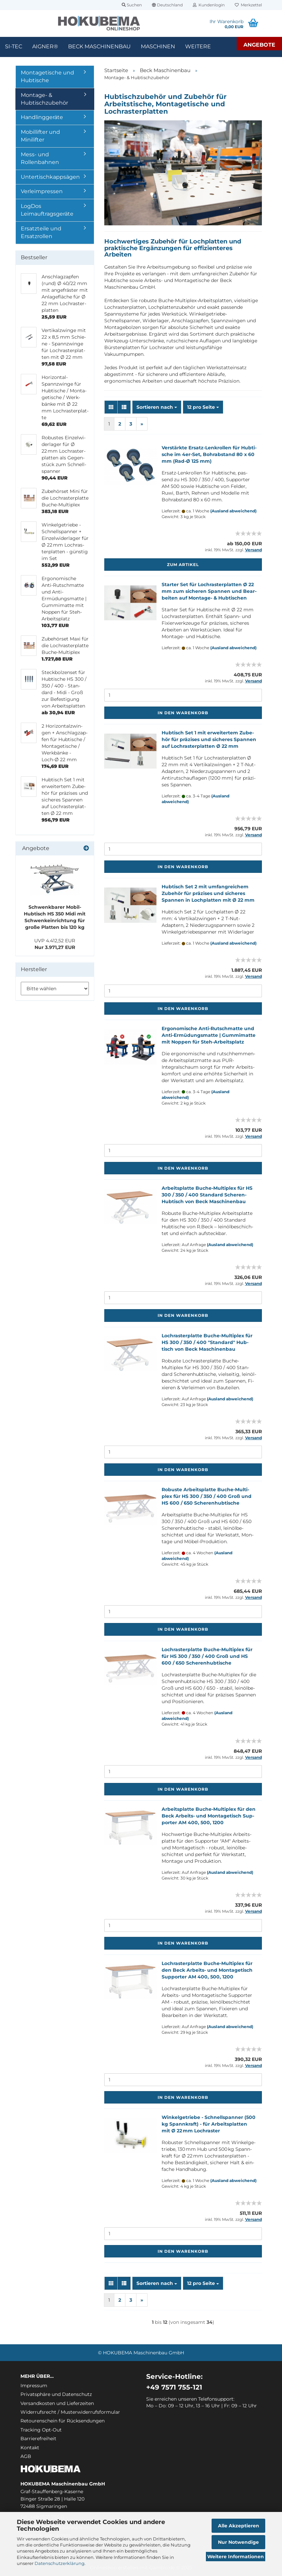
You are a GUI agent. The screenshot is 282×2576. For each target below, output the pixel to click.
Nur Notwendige (238, 2542)
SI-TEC (13, 46)
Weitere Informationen (235, 2557)
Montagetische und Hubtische (47, 76)
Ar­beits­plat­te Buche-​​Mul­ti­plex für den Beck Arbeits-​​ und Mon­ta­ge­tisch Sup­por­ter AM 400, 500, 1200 (209, 1816)
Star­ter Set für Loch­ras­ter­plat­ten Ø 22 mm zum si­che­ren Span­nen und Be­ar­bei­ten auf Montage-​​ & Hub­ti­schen (209, 591)
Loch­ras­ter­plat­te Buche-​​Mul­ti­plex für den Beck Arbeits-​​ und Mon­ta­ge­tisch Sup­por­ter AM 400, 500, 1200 (207, 1970)
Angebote (259, 45)
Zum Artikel (183, 564)
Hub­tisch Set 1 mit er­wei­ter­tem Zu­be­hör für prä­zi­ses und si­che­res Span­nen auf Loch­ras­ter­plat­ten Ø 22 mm (209, 739)
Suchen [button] (132, 4)
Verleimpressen (42, 191)
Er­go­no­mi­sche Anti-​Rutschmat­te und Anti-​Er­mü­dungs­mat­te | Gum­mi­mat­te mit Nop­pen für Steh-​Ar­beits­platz (209, 1035)
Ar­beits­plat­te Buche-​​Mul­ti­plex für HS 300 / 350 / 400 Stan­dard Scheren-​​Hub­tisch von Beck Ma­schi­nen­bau (207, 1195)
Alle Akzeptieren (238, 2526)
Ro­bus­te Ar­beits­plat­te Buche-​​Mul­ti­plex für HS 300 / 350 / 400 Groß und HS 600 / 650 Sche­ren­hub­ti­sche (206, 1496)
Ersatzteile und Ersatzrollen (41, 232)
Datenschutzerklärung (59, 2563)
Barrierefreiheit (38, 2438)
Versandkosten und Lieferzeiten (57, 2403)
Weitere (198, 46)
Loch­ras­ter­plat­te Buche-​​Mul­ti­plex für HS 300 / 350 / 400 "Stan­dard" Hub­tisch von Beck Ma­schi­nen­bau (207, 1342)
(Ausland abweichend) (233, 510)
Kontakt (29, 2448)
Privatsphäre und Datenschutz (56, 2394)
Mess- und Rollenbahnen (40, 158)
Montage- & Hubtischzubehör (44, 99)
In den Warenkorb (183, 712)
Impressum (33, 2386)
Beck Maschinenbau (99, 46)
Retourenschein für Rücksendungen (62, 2421)
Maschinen (158, 46)
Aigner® (45, 46)
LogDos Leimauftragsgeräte (47, 210)
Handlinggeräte (42, 117)
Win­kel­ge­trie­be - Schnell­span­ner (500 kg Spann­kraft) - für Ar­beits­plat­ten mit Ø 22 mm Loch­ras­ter (209, 2124)
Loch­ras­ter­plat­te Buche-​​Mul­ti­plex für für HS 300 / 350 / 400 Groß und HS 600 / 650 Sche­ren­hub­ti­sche (207, 1656)
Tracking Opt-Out (41, 2430)
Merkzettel (248, 4)
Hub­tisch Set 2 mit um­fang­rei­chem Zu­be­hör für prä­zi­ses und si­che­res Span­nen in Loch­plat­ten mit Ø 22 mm (208, 893)
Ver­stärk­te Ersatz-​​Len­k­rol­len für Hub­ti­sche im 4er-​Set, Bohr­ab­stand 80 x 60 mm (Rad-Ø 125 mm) (209, 454)
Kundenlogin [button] (209, 4)
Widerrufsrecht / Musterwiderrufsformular (70, 2412)
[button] (167, 5)
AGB (25, 2456)
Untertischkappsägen (50, 177)
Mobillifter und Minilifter (40, 136)
